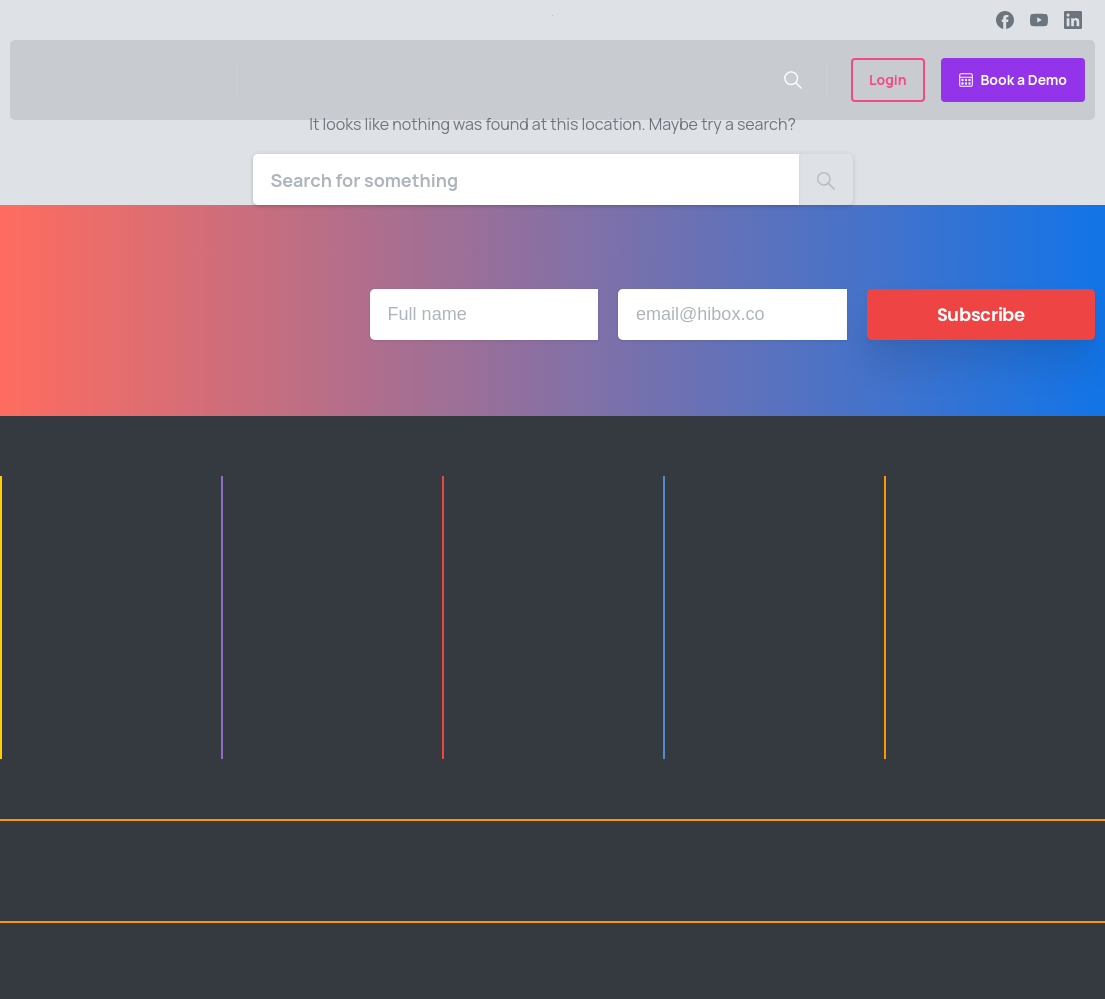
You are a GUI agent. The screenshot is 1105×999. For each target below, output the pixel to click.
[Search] (526, 179)
